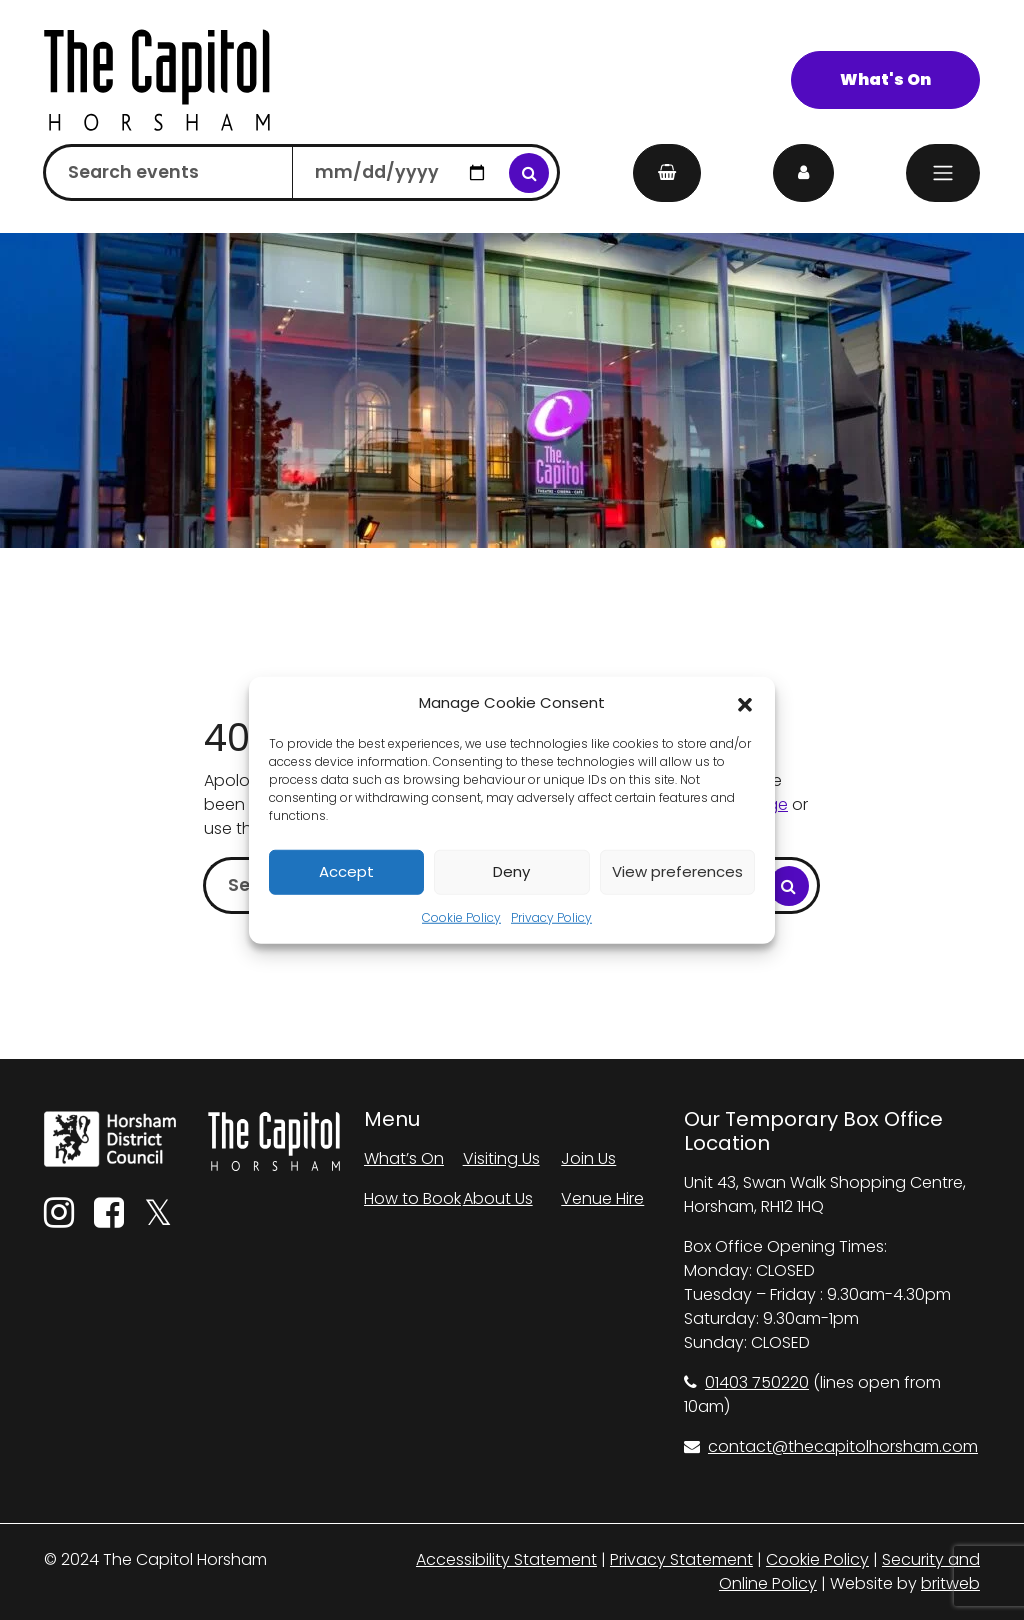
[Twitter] (158, 1219)
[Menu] (943, 173)
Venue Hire (602, 1198)
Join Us (588, 1158)
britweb (950, 1583)
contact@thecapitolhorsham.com (831, 1446)
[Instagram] (59, 1219)
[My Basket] (667, 173)
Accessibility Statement (506, 1559)
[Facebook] (109, 1219)
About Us (498, 1198)
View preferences (677, 871)
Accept (346, 871)
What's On (885, 79)
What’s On (404, 1158)
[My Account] (803, 173)
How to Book (412, 1198)
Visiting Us (501, 1158)
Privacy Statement (681, 1559)
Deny (511, 871)
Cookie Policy (461, 916)
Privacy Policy (551, 916)
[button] (745, 703)
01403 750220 (746, 1382)
